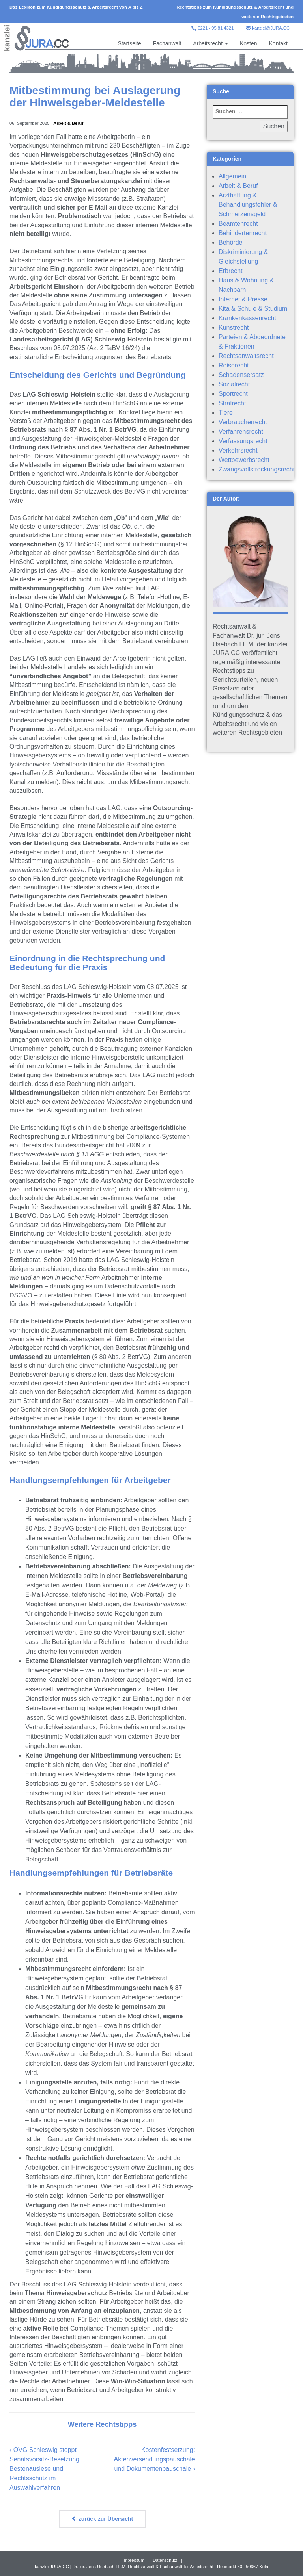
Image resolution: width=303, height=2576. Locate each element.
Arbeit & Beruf (68, 123)
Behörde (231, 242)
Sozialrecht (234, 384)
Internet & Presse (243, 299)
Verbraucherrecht (243, 422)
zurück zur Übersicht (102, 2519)
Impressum (133, 2560)
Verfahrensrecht (241, 431)
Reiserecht (234, 365)
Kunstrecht (234, 327)
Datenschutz (165, 2560)
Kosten (248, 43)
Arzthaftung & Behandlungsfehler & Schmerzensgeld (248, 204)
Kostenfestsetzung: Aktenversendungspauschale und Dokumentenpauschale (154, 2459)
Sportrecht (233, 393)
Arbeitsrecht (210, 43)
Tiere (226, 412)
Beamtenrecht (238, 223)
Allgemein (232, 176)
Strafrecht (232, 403)
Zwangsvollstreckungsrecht (257, 469)
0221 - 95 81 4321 (216, 28)
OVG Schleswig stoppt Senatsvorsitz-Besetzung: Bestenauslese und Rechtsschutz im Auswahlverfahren (45, 2468)
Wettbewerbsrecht (244, 460)
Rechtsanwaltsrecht (246, 356)
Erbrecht (230, 270)
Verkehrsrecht (238, 450)
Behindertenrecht (243, 233)
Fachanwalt (167, 43)
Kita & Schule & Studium (253, 308)
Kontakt (278, 43)
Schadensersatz (241, 374)
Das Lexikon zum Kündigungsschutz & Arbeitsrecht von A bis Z (76, 7)
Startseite (129, 43)
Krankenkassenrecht (247, 318)
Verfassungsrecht (243, 441)
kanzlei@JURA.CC (271, 28)
